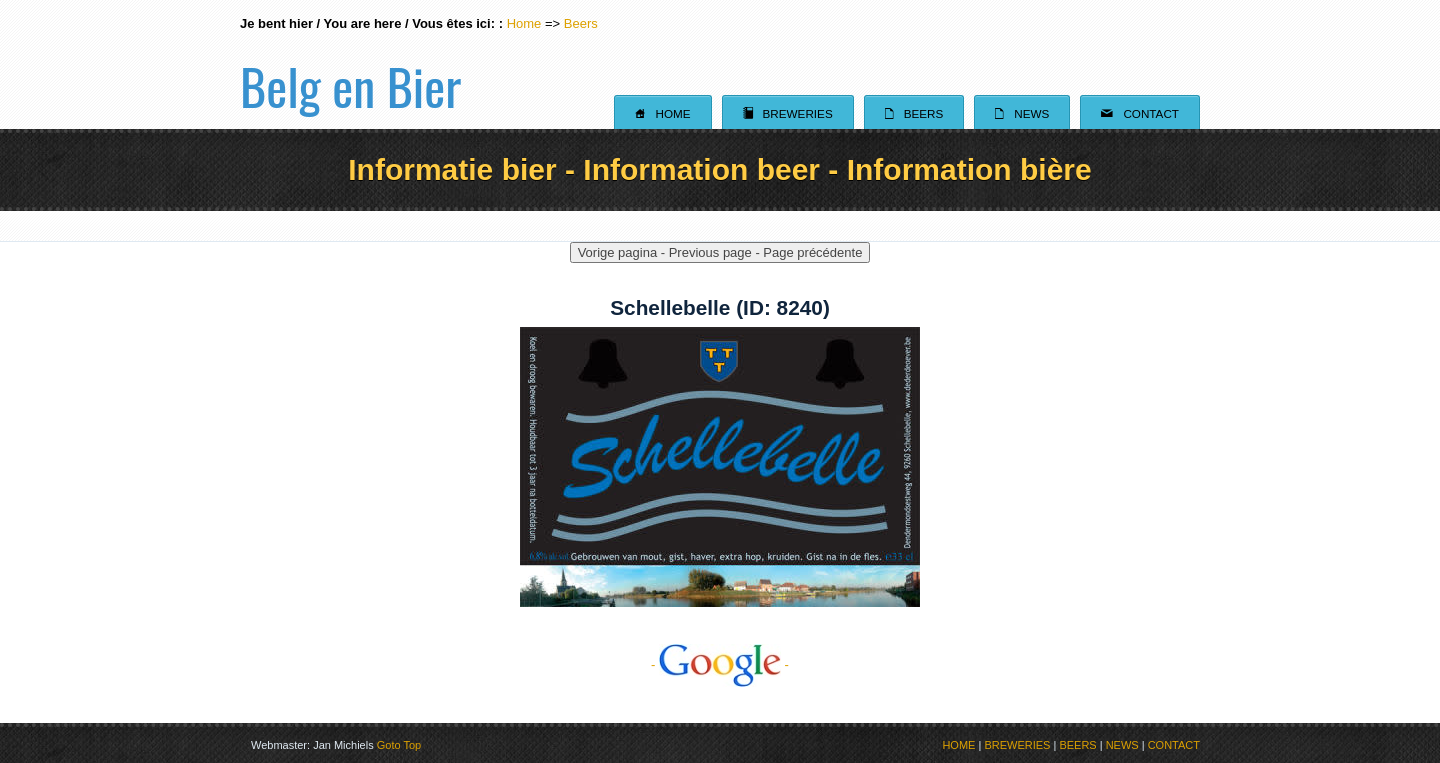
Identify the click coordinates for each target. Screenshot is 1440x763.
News (1022, 113)
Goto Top (399, 745)
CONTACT (1174, 745)
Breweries (788, 113)
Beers (581, 23)
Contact (1140, 113)
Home (524, 23)
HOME (958, 745)
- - (720, 664)
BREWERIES (1017, 745)
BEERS (1077, 745)
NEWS (1122, 745)
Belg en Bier (350, 64)
